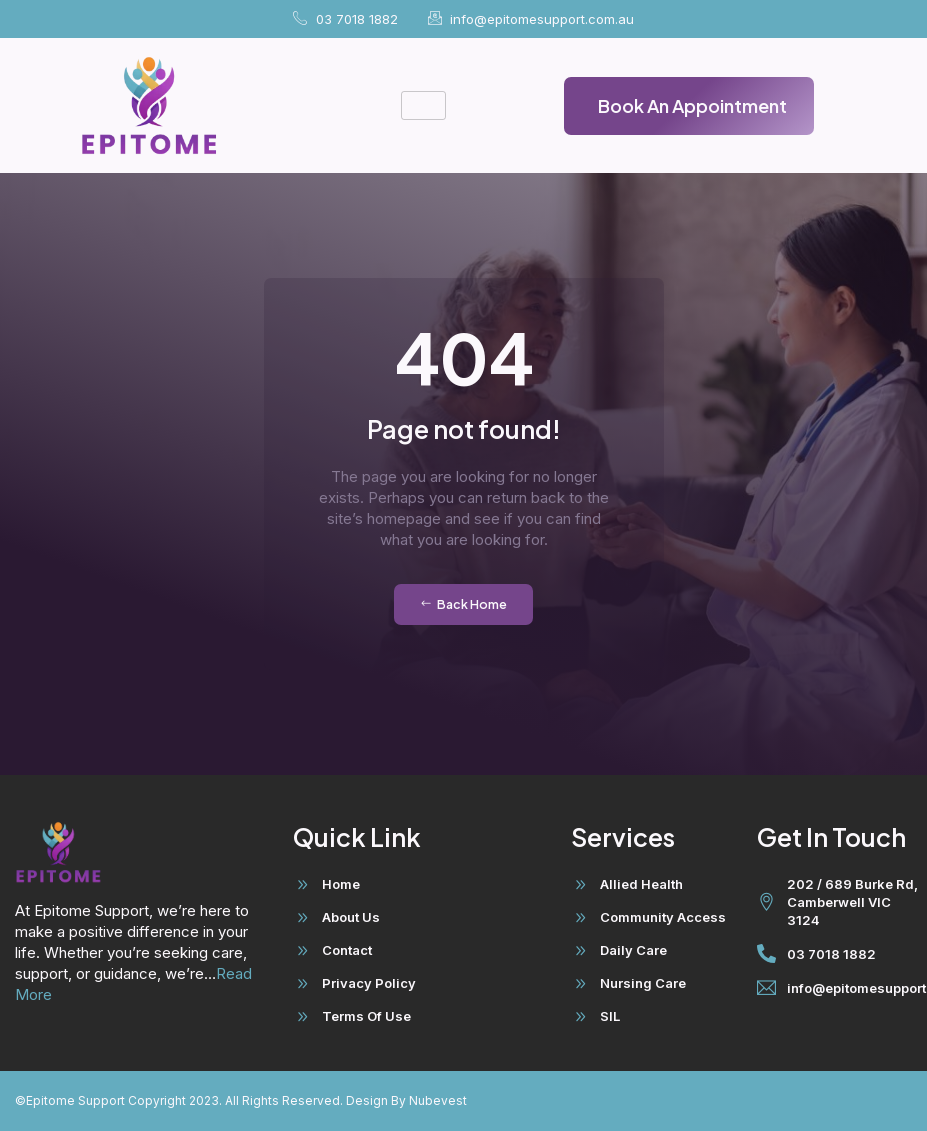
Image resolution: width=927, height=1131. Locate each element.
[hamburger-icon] (423, 105)
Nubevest (436, 1100)
